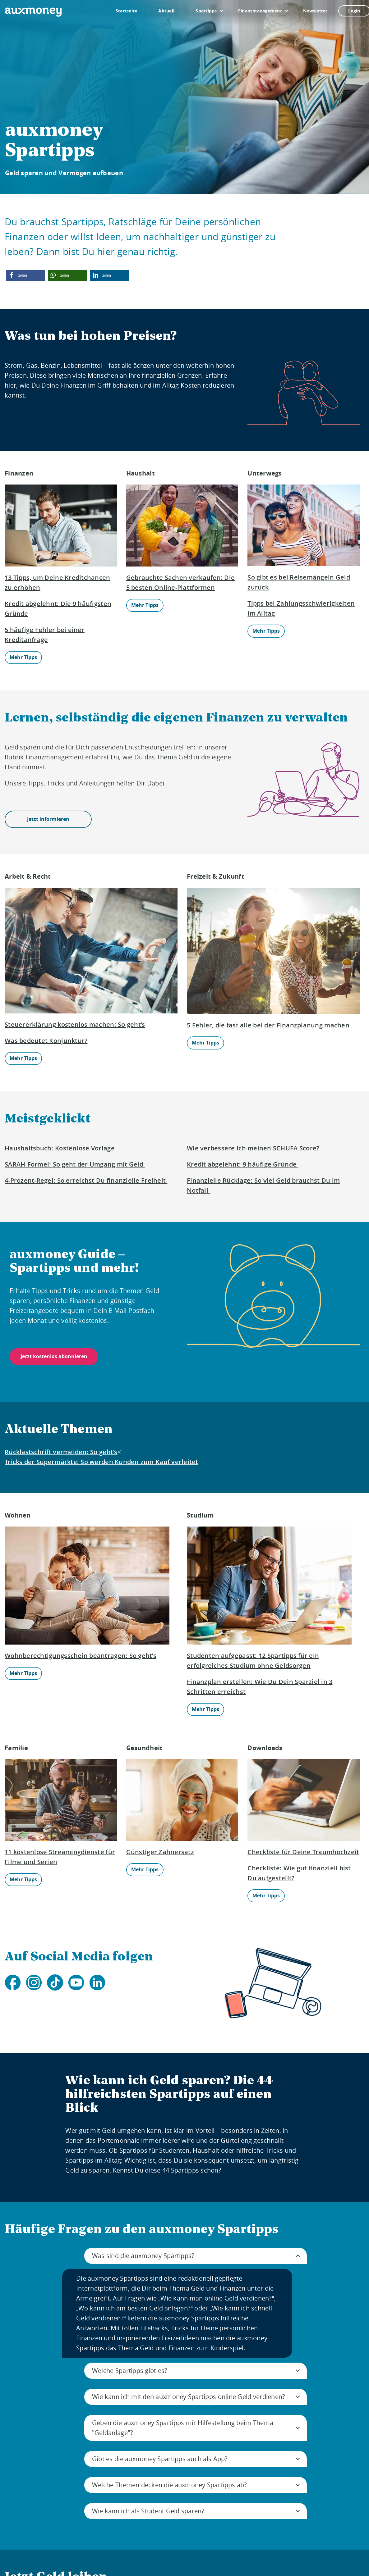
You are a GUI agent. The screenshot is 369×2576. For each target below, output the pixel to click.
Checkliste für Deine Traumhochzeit (303, 1852)
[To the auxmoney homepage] (33, 12)
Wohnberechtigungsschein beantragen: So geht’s (80, 1655)
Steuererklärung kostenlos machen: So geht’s (75, 1024)
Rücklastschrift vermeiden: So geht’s (61, 1452)
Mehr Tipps (23, 657)
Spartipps (206, 11)
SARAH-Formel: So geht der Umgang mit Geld (75, 1164)
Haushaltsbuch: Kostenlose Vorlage (60, 1148)
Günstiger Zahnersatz (160, 1852)
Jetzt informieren (48, 819)
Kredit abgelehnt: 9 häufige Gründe (242, 1164)
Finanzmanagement (260, 11)
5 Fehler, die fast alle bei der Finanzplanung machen (268, 1025)
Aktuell (166, 11)
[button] (25, 275)
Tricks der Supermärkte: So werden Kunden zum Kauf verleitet (101, 1462)
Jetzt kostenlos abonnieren (54, 1356)
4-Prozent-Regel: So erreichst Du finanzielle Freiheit (86, 1180)
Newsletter (315, 11)
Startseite (126, 11)
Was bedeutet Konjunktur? (46, 1040)
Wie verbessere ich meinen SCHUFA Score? (253, 1148)
